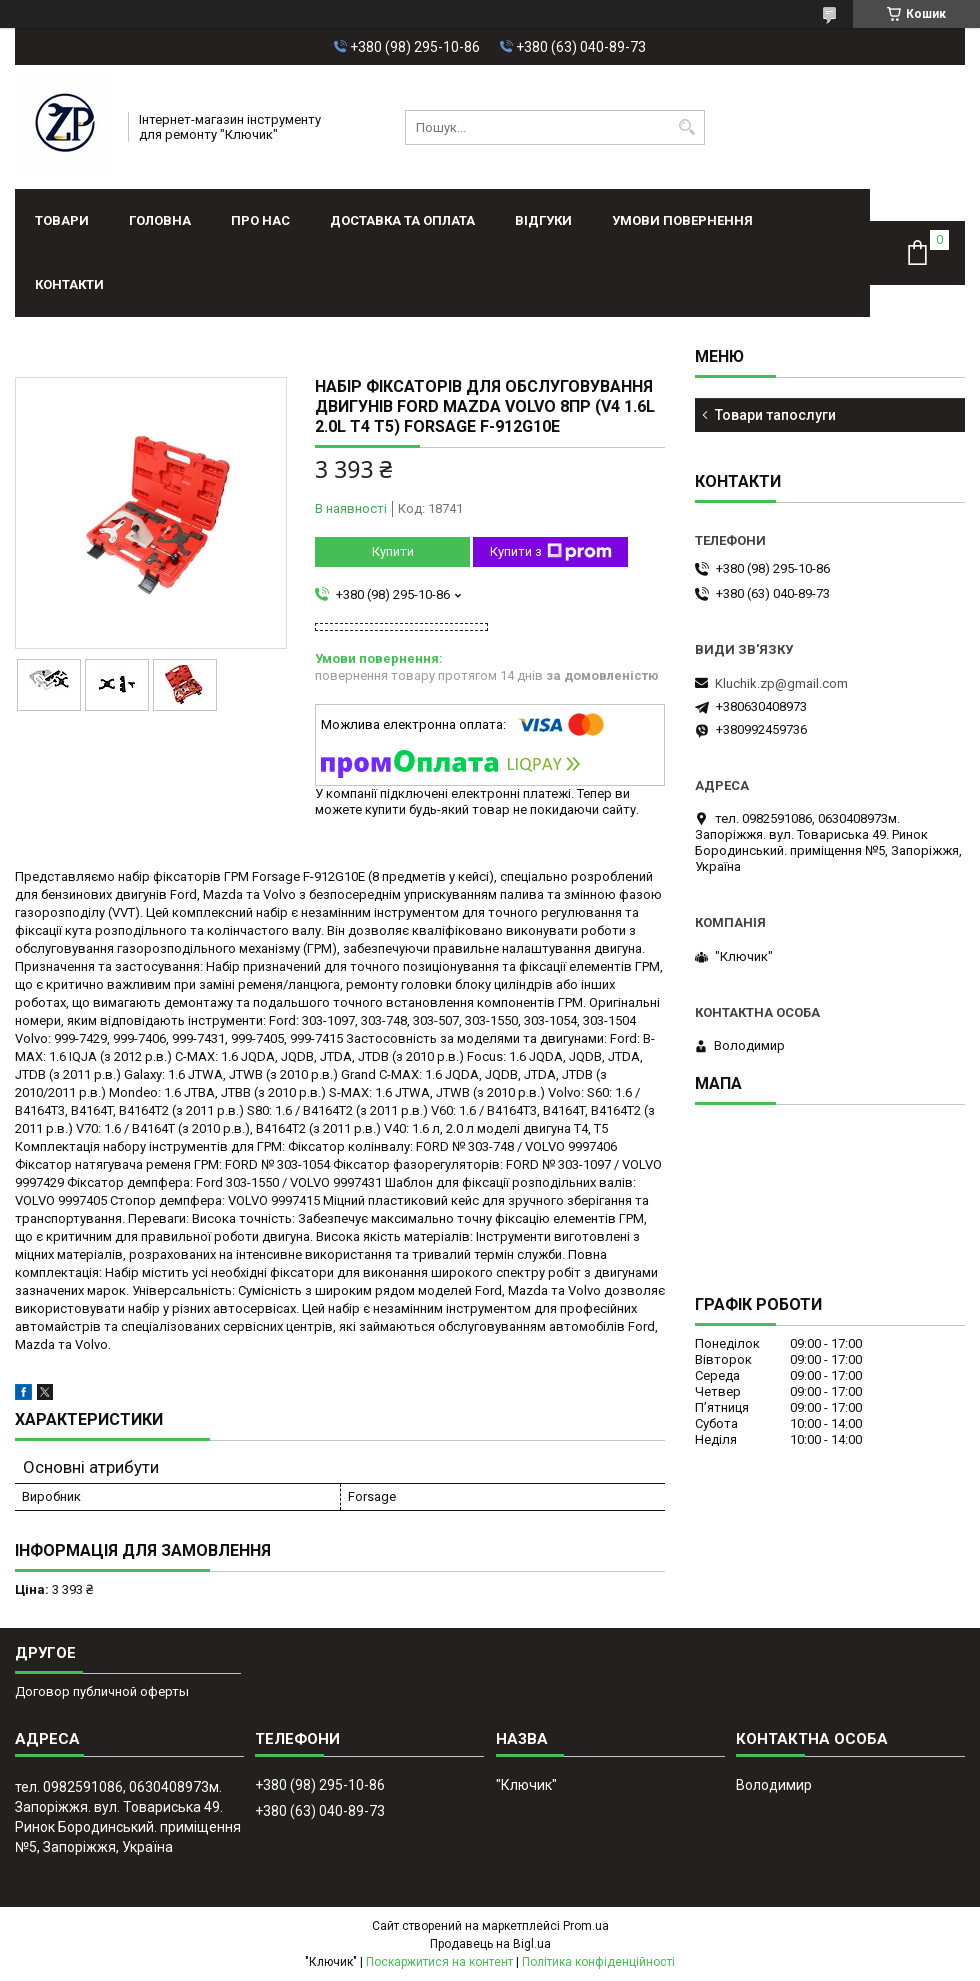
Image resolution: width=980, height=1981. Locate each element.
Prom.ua (586, 1926)
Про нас (260, 220)
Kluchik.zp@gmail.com (781, 683)
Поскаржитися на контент (439, 1962)
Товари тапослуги (775, 415)
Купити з (551, 552)
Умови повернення (682, 220)
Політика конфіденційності (598, 1962)
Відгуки (543, 220)
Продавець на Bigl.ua (490, 1944)
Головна (160, 220)
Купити (393, 551)
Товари (62, 220)
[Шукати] (687, 127)
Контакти (69, 284)
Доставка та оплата (402, 220)
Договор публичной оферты (102, 1691)
